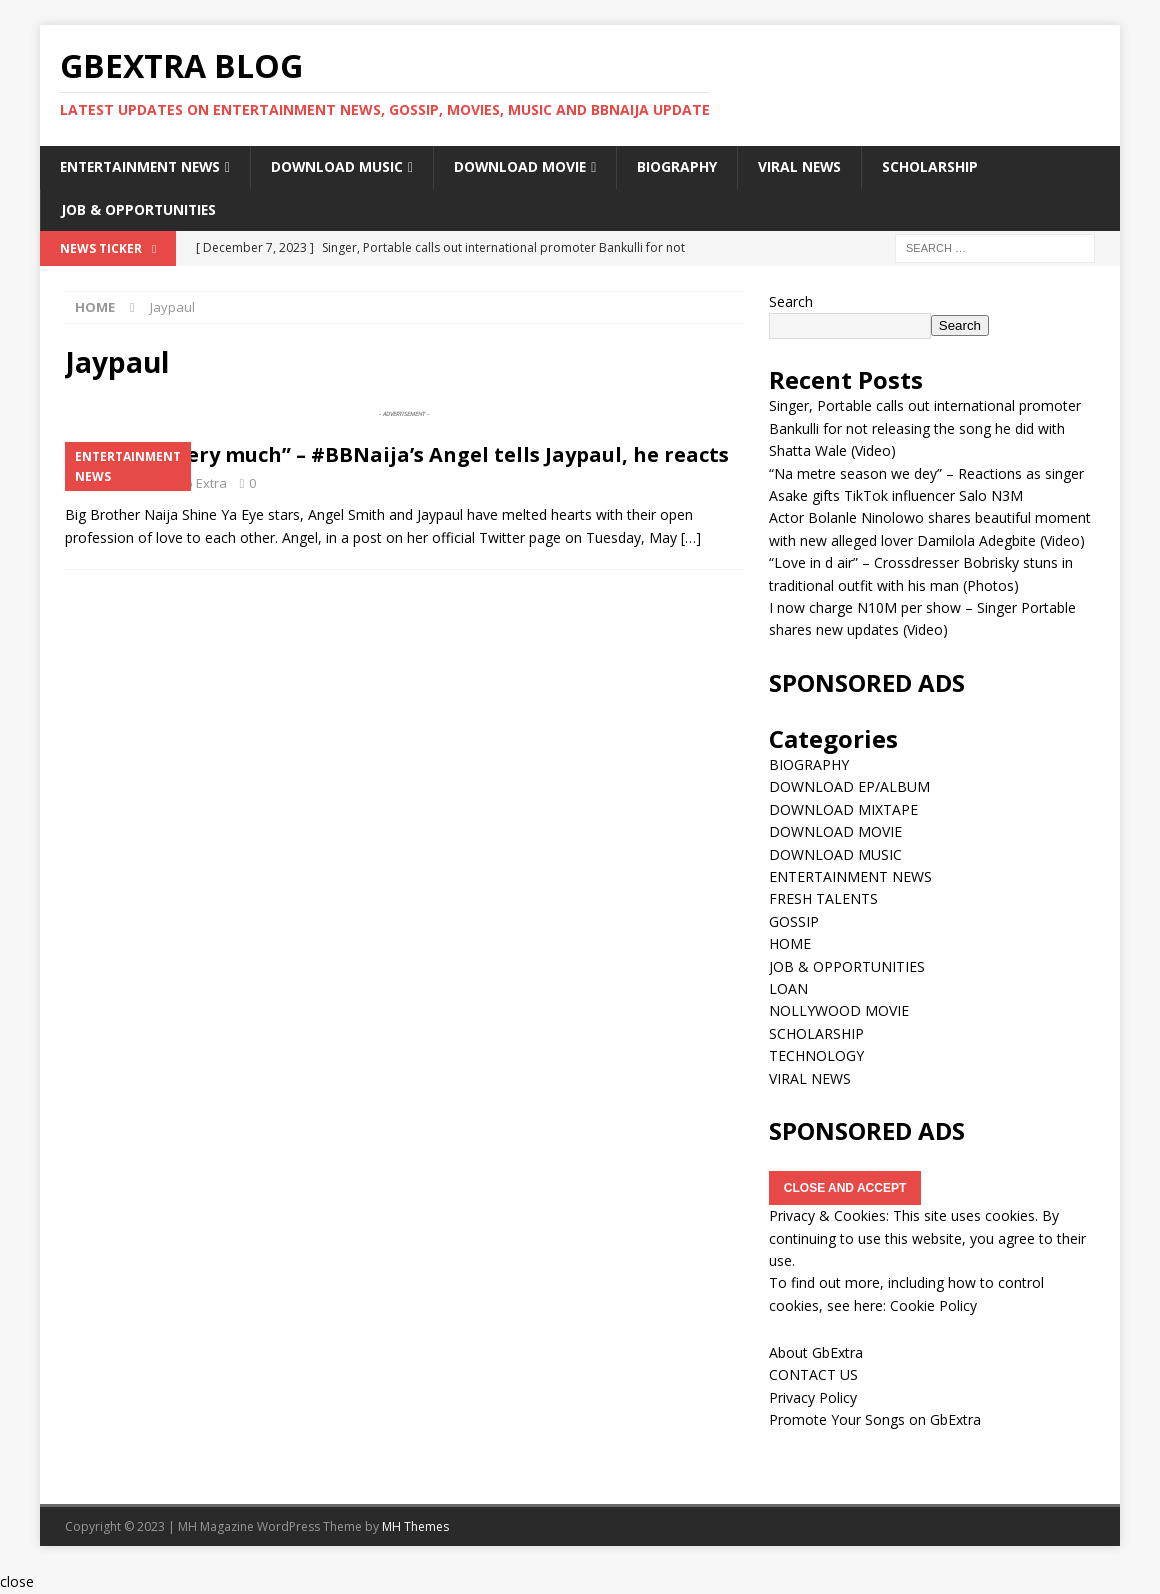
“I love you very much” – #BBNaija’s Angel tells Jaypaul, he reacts (397, 455)
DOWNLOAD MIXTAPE (843, 809)
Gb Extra (201, 484)
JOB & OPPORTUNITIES (140, 209)
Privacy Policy (813, 1397)
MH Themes (415, 1526)
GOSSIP (794, 921)
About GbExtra (816, 1352)
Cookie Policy (933, 1305)
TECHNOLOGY (816, 1056)
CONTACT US (813, 1375)
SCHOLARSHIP (943, 166)
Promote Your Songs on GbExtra (875, 1420)
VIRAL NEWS (811, 166)
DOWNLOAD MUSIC (345, 166)
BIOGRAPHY (688, 166)
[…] (691, 537)
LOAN (788, 988)
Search (791, 301)
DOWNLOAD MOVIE (530, 166)
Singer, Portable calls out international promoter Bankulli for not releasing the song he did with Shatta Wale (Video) (925, 429)
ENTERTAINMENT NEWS (144, 166)
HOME (790, 944)
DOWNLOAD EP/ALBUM (849, 787)
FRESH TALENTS (823, 899)
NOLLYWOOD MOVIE (839, 1011)
